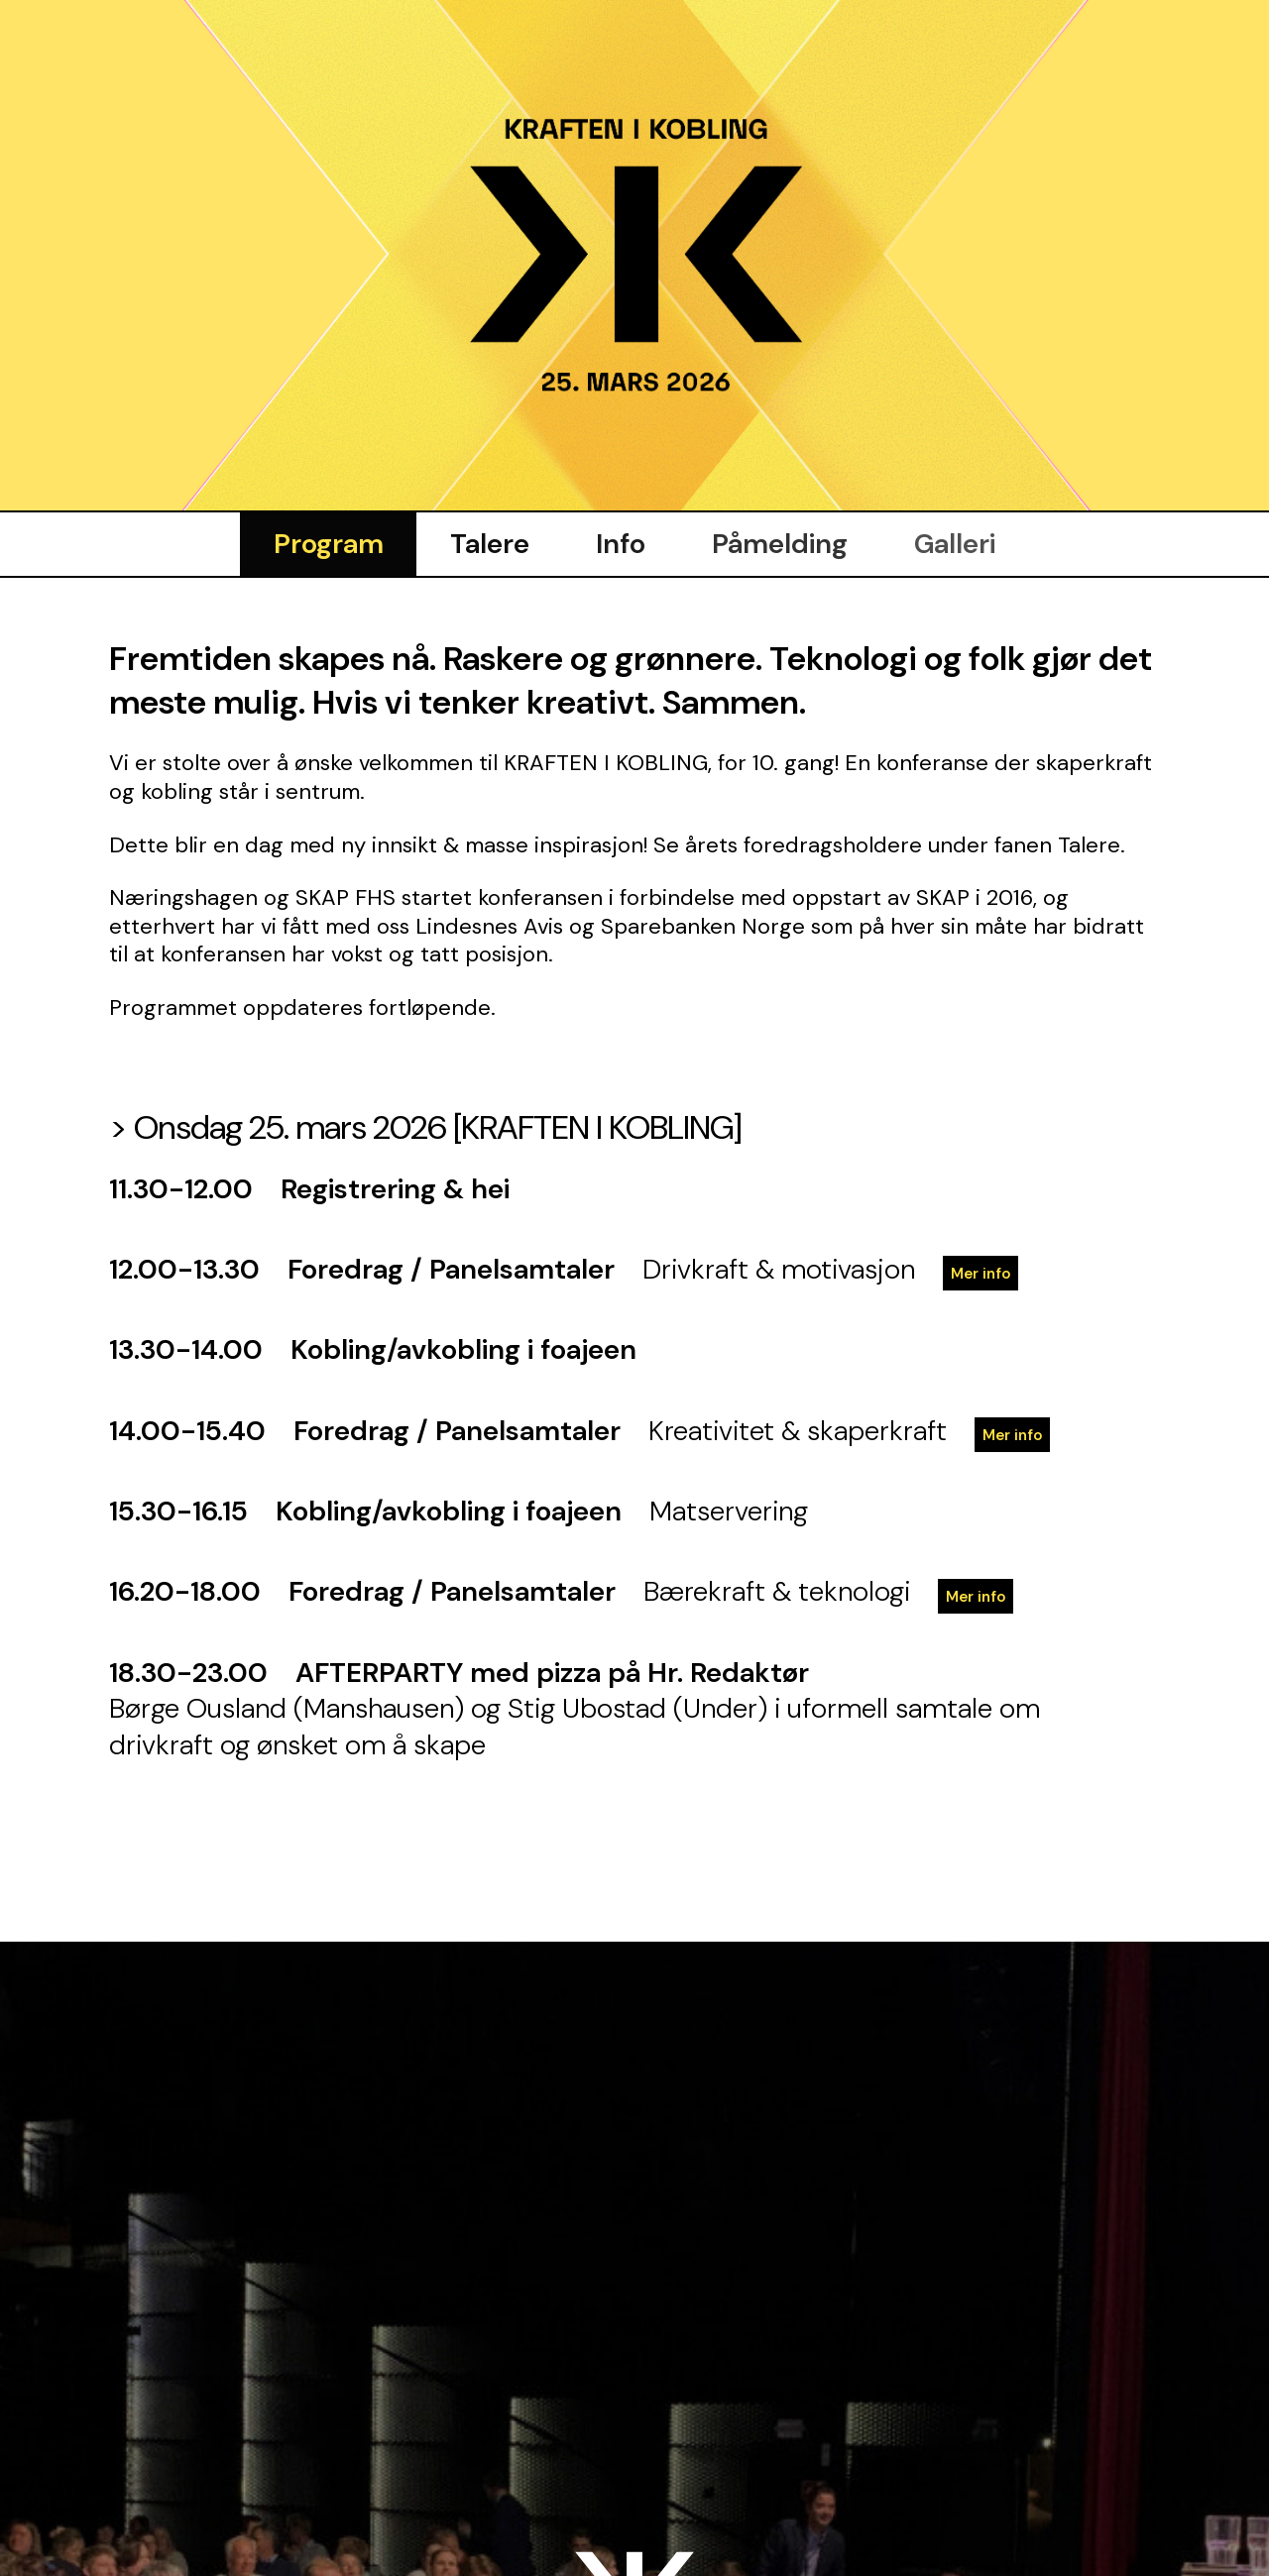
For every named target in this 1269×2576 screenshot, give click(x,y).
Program (325, 540)
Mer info (981, 1271)
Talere (487, 540)
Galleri (958, 540)
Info (620, 540)
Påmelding (782, 540)
